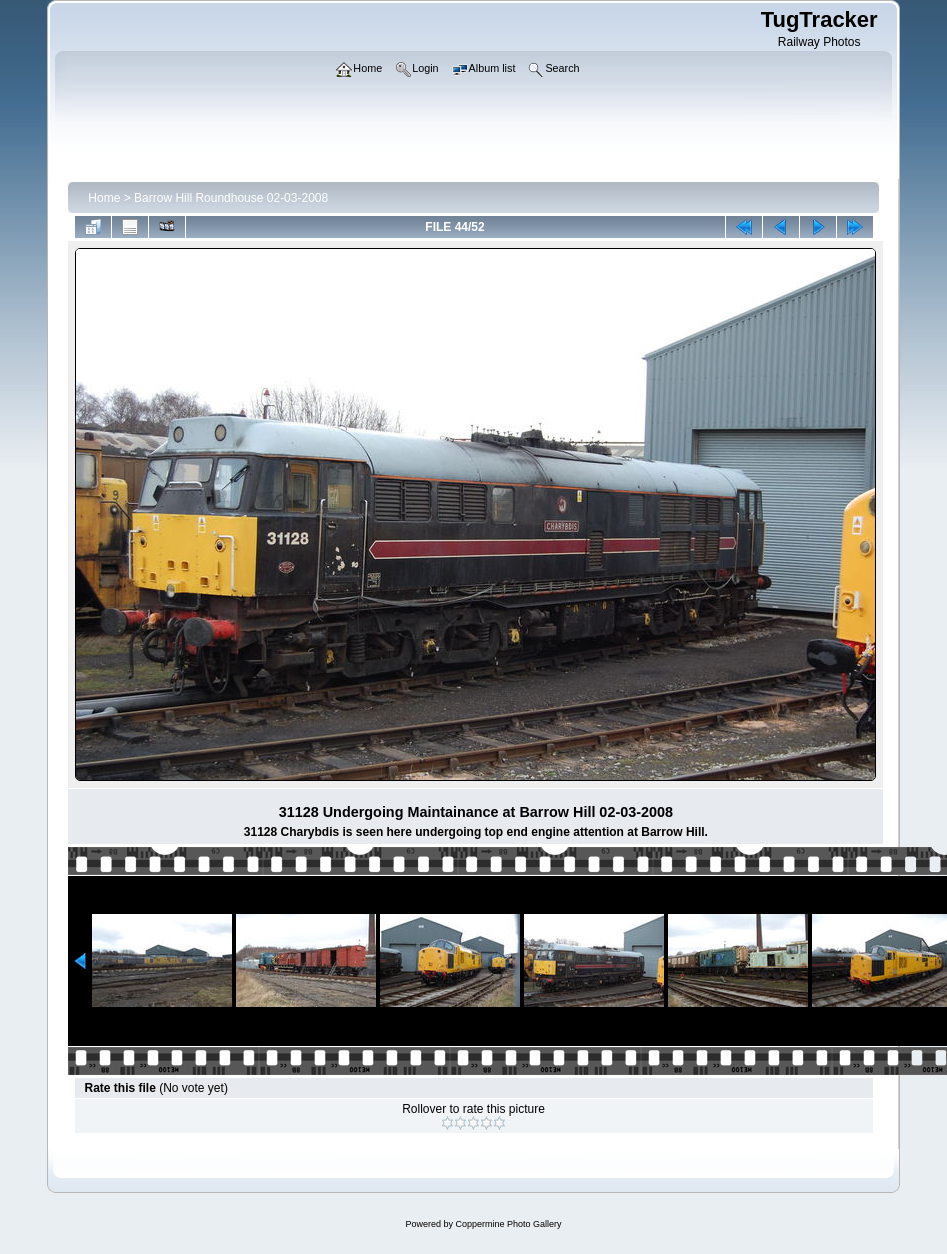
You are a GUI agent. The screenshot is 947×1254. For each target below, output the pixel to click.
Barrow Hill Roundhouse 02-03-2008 (231, 198)
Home (104, 198)
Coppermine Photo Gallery (508, 1224)
